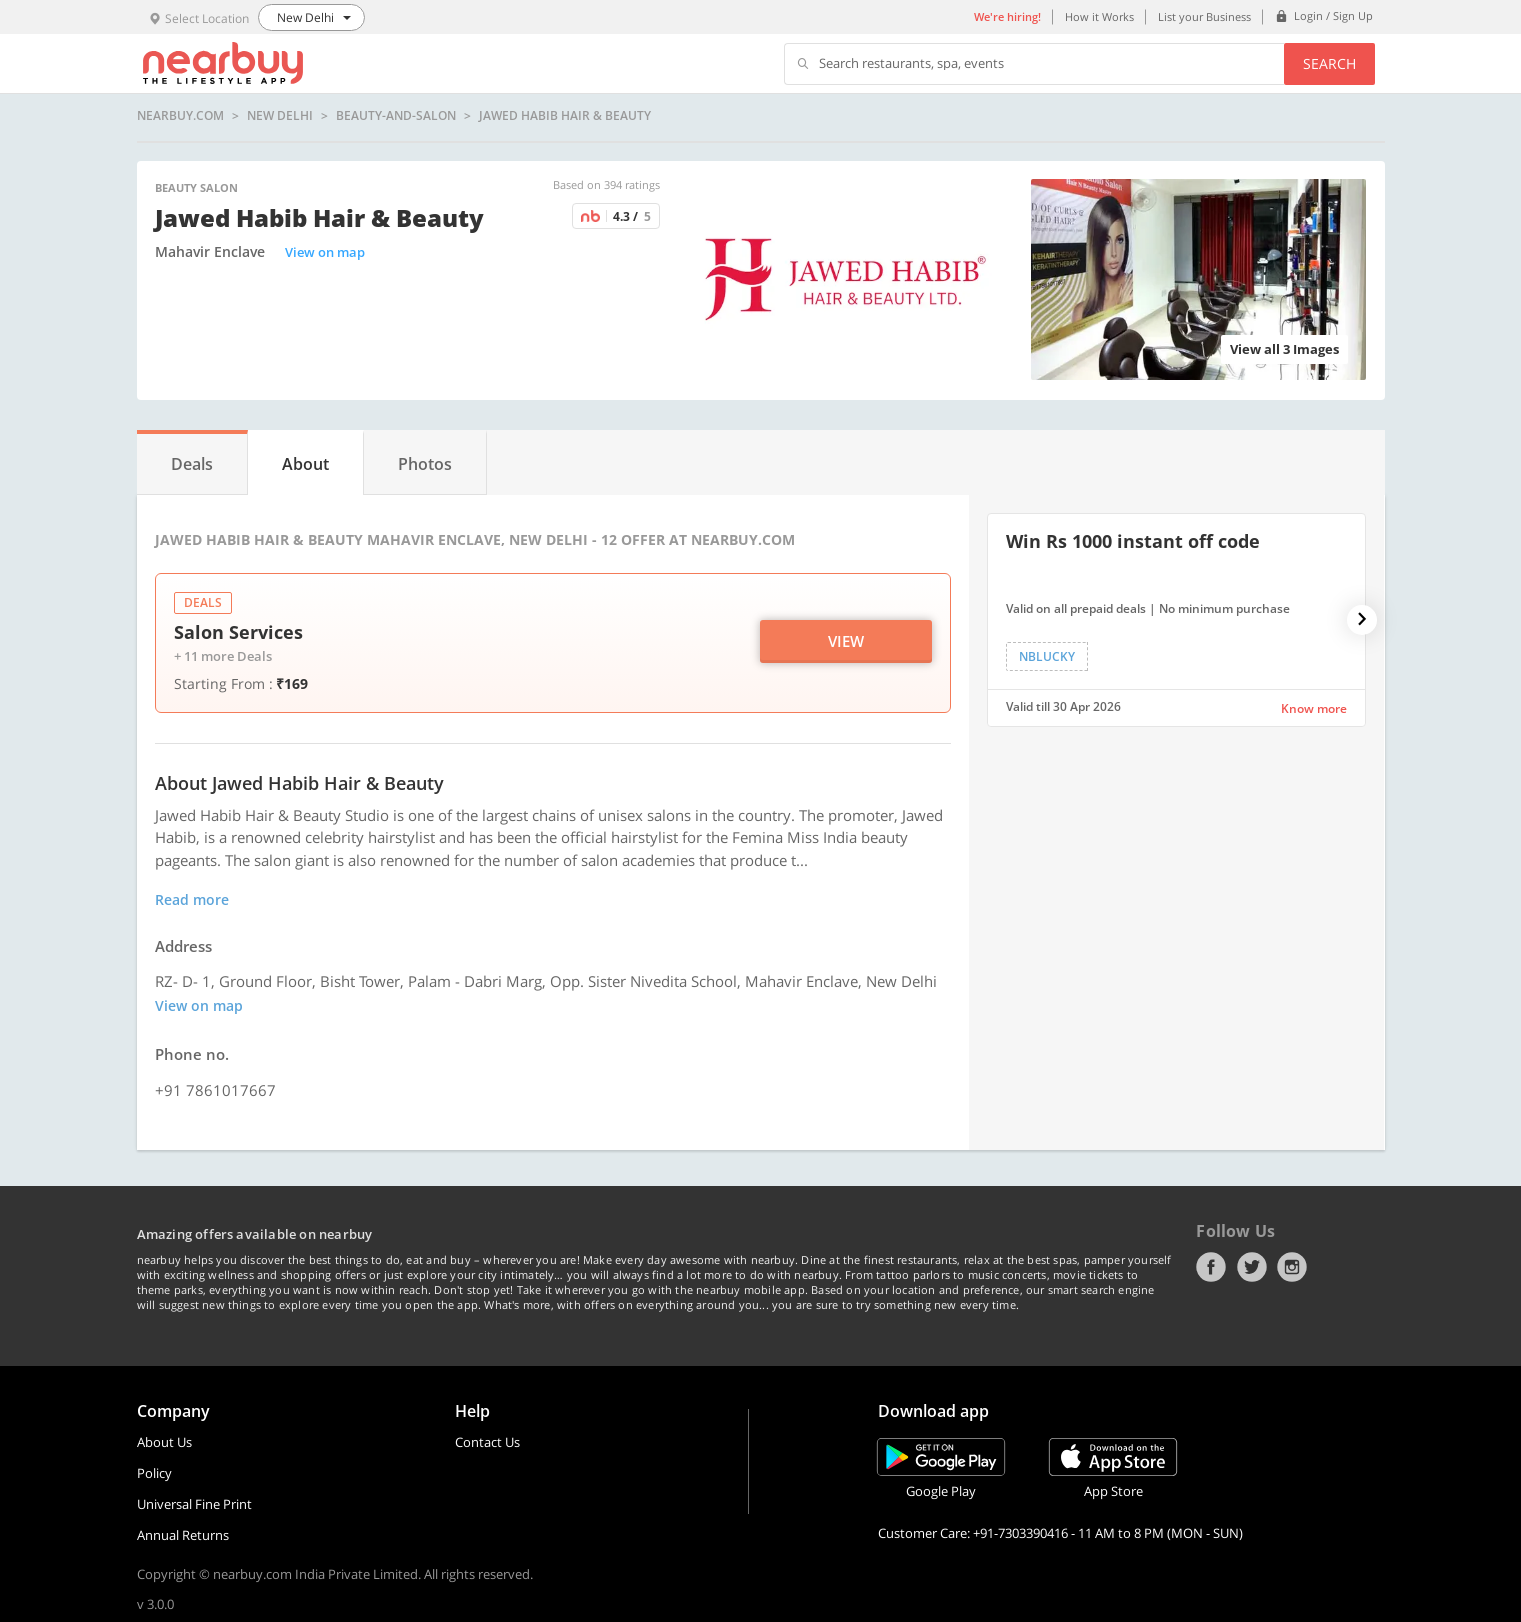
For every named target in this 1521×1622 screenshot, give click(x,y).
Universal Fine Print (194, 1504)
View (846, 641)
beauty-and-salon (396, 116)
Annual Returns (183, 1535)
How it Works (1099, 16)
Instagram (1292, 1267)
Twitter (1252, 1267)
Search (1329, 63)
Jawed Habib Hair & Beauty (565, 116)
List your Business (1204, 16)
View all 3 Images (1284, 349)
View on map (325, 252)
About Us (164, 1442)
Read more (192, 899)
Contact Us (487, 1442)
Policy (154, 1473)
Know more (1314, 708)
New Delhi (280, 116)
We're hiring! (1007, 16)
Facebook (1211, 1267)
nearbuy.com (180, 116)
